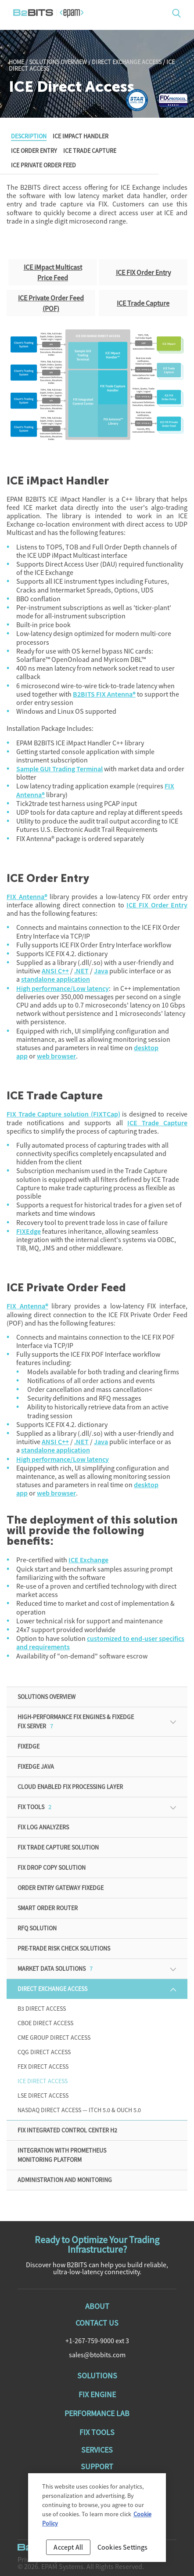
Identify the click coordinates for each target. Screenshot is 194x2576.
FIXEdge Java (36, 1766)
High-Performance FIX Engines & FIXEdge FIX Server (76, 1721)
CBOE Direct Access (45, 2023)
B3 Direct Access (42, 2008)
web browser (56, 1056)
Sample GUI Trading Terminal (59, 768)
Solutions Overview (58, 62)
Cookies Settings (122, 2551)
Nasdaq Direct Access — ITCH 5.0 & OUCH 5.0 (79, 2110)
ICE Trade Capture (89, 151)
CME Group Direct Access (54, 2037)
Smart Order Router (48, 1908)
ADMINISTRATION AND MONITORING (65, 2180)
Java (101, 970)
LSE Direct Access (43, 2095)
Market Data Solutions (55, 1969)
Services (97, 2450)
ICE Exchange (88, 1559)
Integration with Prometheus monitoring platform (62, 2155)
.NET (81, 970)
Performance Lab (97, 2413)
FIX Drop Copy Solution (52, 1867)
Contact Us (97, 2323)
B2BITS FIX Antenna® (104, 694)
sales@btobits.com (97, 2354)
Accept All (68, 2551)
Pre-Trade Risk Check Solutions (64, 1948)
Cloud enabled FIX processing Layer (70, 1787)
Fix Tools (97, 2432)
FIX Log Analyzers (43, 1827)
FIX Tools (34, 1807)
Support (97, 2466)
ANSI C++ (55, 970)
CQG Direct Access (44, 2052)
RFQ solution (37, 1928)
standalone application (55, 979)
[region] (97, 2522)
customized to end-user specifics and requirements (100, 1642)
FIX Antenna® (27, 896)
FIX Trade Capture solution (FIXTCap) (63, 1114)
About (97, 2306)
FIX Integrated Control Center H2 (67, 2130)
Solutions (97, 2375)
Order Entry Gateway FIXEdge (61, 1888)
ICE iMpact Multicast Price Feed (53, 272)
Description (29, 136)
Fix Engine (97, 2394)
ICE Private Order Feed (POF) (51, 303)
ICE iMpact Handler (80, 136)
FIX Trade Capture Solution (58, 1847)
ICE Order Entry (34, 151)
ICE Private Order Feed (43, 165)
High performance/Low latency (62, 988)
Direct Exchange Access (127, 62)
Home (16, 62)
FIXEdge (28, 1231)
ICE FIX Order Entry (143, 272)
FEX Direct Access (43, 2066)
